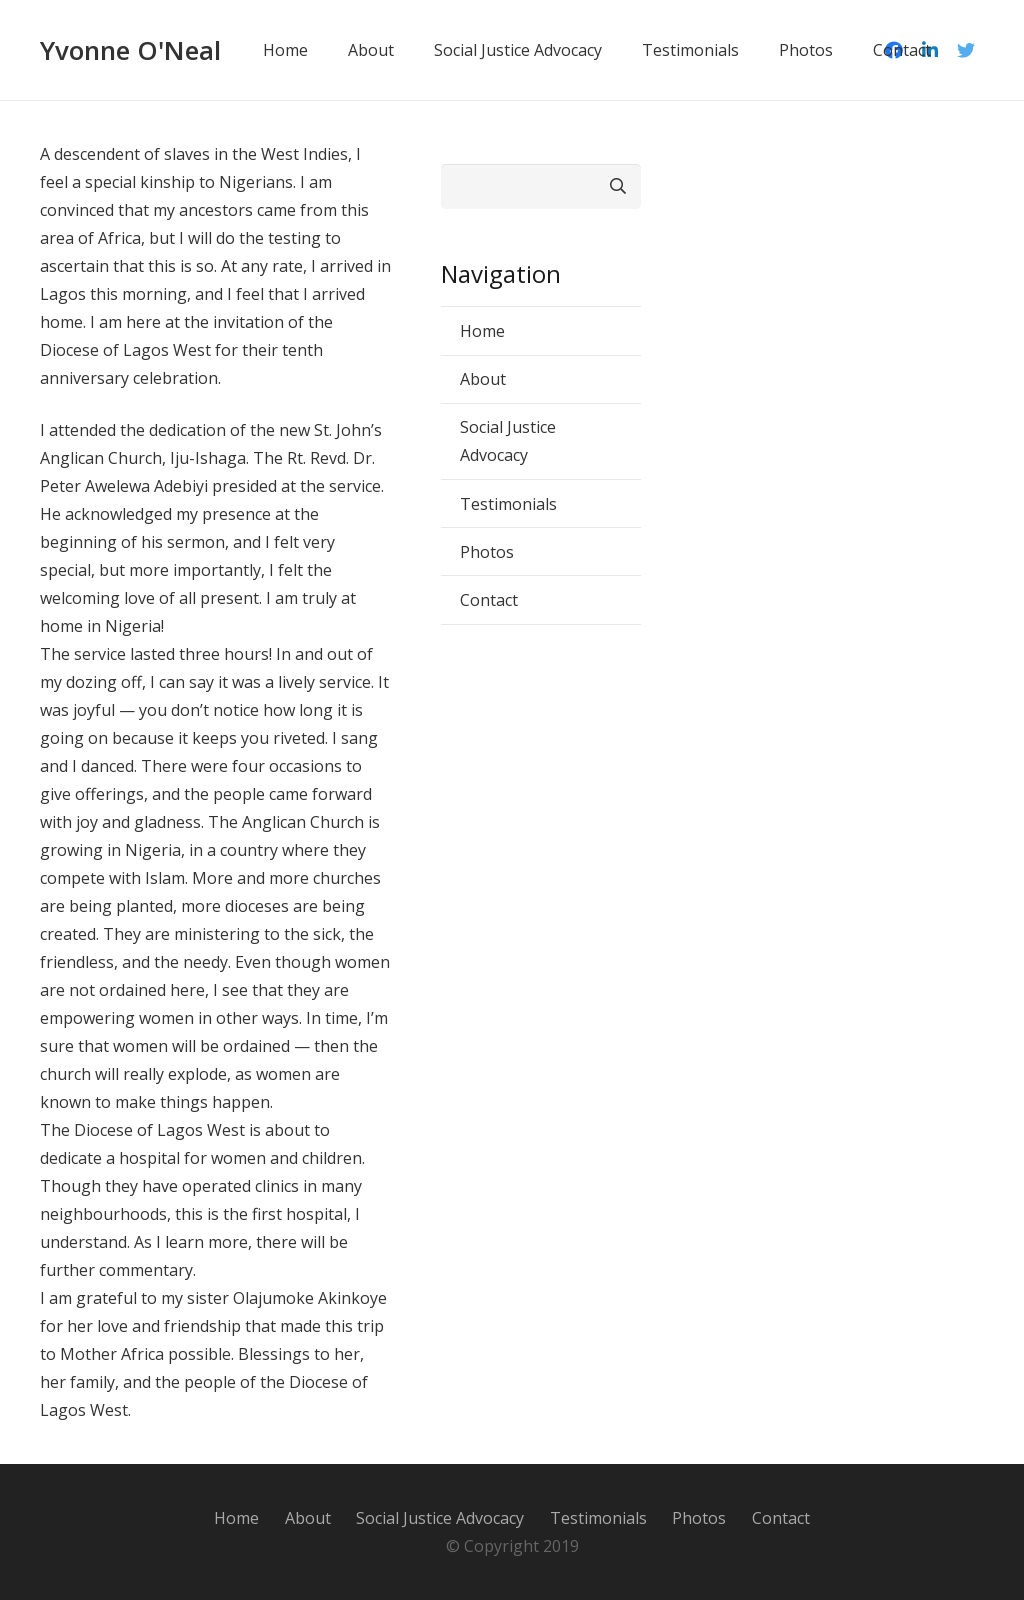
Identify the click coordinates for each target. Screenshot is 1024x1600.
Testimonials (508, 504)
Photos (487, 552)
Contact (489, 600)
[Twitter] (966, 50)
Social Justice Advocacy (508, 441)
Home (482, 331)
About (483, 379)
